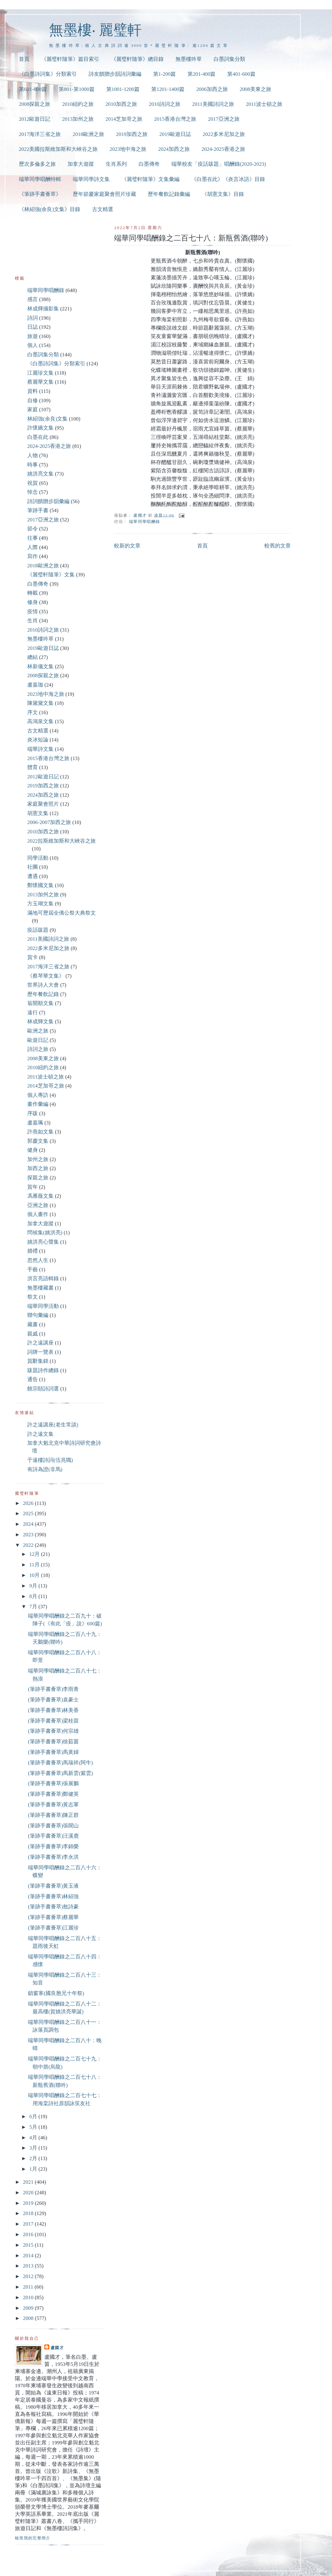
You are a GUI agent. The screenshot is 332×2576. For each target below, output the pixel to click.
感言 (32, 299)
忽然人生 (37, 1260)
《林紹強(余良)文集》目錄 (49, 209)
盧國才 (57, 2347)
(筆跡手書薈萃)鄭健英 (53, 1794)
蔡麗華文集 (40, 382)
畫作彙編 (37, 1104)
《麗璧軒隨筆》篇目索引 (70, 59)
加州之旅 (37, 1159)
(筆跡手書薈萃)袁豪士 (53, 1700)
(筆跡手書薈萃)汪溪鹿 (53, 1836)
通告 (32, 1379)
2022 (29, 1545)
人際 (32, 547)
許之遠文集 (40, 1434)
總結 (32, 657)
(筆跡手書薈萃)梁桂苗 (53, 1721)
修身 (32, 602)
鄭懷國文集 (40, 885)
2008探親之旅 (35, 104)
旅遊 (32, 336)
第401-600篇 (241, 74)
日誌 (32, 327)
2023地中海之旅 (127, 149)
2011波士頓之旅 (264, 104)
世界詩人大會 (43, 985)
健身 (32, 1150)
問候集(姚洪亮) (44, 1233)
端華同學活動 (43, 1306)
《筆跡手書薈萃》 (40, 194)
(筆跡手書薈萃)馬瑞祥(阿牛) (60, 1763)
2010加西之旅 (121, 104)
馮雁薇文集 (40, 1196)
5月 (33, 2127)
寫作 (32, 556)
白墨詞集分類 (229, 59)
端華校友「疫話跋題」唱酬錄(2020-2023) (218, 164)
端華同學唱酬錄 (144, 521)
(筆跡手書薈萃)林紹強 (53, 1896)
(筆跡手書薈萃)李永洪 (53, 1857)
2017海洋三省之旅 (40, 134)
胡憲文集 (37, 813)
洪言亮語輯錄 (43, 1278)
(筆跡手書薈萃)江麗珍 (53, 1928)
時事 (32, 465)
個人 (32, 345)
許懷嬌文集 (40, 428)
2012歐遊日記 (35, 119)
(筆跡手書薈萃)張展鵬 (53, 1783)
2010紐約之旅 (78, 104)
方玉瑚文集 (40, 904)
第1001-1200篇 (122, 89)
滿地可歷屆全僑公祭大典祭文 (61, 913)
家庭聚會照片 (43, 804)
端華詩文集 (40, 749)
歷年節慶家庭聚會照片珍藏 (104, 194)
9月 (33, 1586)
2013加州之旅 (78, 119)
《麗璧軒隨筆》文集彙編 (150, 179)
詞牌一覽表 (40, 1352)
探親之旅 (37, 1178)
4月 (33, 2138)
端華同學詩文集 (91, 179)
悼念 (32, 492)
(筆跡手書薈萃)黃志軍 (53, 1805)
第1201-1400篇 (167, 89)
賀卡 (32, 957)
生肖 (32, 621)
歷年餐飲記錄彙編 (169, 194)
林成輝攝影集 (43, 309)
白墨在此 (37, 437)
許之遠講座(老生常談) (52, 1425)
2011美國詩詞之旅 (213, 104)
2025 (29, 1513)
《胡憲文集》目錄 (223, 194)
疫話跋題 (37, 930)
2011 (28, 2287)
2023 (29, 1535)
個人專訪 (37, 1095)
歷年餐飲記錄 (43, 994)
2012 (29, 2276)
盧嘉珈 (35, 685)
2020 (29, 2192)
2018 (29, 2213)
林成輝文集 (40, 1022)
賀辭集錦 (37, 1361)
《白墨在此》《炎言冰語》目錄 (228, 179)
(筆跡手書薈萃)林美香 (53, 1710)
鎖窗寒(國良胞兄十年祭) (56, 1993)
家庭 (32, 409)
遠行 (32, 1013)
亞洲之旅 (37, 1205)
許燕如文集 (40, 1132)
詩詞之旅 (37, 1049)
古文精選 (102, 209)
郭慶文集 (37, 1141)
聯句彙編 (37, 1315)
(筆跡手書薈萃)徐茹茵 (53, 1742)
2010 (29, 2297)
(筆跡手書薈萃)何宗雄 (53, 1731)
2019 (29, 2203)
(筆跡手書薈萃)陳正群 (53, 1815)
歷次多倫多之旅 (37, 164)
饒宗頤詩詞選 (43, 1389)
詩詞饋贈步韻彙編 (48, 501)
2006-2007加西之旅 (49, 822)
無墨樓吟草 (188, 59)
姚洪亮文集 (40, 474)
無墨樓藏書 (40, 1288)
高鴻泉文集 (40, 721)
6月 (33, 2116)
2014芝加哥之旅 (123, 119)
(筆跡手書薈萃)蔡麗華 (53, 1917)
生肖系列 (116, 164)
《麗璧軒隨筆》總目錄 (137, 59)
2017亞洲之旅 (224, 119)
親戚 (32, 1334)
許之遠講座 (40, 1343)
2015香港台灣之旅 (175, 119)
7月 (33, 1607)
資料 (32, 391)
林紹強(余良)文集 (47, 419)
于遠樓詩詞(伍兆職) (50, 1460)
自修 (32, 400)
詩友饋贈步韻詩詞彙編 (115, 74)
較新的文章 (127, 546)
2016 (29, 2234)
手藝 (32, 1269)
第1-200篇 (164, 74)
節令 (32, 529)
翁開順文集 (40, 1003)
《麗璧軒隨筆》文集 (51, 575)
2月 (33, 2158)
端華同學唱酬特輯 (40, 179)
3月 (33, 2148)
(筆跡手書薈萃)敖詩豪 (53, 1907)
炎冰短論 (37, 740)
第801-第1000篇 (77, 89)
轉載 (32, 593)
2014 (29, 2256)
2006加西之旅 (212, 89)
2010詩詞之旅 (164, 104)
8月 (33, 1596)
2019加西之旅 (132, 134)
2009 (29, 2308)
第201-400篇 (201, 74)
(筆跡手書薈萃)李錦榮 (53, 1846)
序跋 (32, 1113)
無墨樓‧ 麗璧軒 (95, 30)
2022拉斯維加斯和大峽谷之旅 (61, 841)
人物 (32, 455)
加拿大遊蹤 (81, 164)
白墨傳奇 (149, 164)
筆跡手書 (37, 510)
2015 (29, 2245)
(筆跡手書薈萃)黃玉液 (53, 1886)
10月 (35, 1575)
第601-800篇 (33, 89)
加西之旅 (37, 1168)
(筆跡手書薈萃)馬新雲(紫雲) (60, 1773)
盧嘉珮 (35, 1123)
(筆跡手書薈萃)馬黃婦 (53, 1752)
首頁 (24, 59)
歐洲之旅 (37, 1031)
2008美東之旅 (255, 89)
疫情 (32, 612)
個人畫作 (37, 1214)
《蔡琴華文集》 (45, 976)
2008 (29, 2318)
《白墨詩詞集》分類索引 (48, 74)
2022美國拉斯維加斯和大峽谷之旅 (58, 149)
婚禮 (32, 1251)
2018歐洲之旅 (88, 134)
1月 (33, 2169)
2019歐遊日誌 (175, 134)
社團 (32, 867)
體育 (32, 767)
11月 (35, 1565)
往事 (32, 538)
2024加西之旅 (174, 149)
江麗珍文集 (40, 373)
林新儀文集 (40, 666)
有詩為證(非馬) (44, 1469)
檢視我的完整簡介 (33, 2538)
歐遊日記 (37, 1040)
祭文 (32, 1297)
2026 (29, 1503)
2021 (29, 2182)
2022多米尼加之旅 (224, 134)
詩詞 (32, 318)
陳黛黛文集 (40, 703)
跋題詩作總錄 (43, 1370)
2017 (29, 2224)
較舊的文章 (277, 546)
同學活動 (37, 858)
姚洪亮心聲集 (43, 1242)
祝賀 (32, 483)
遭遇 (32, 876)
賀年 (32, 1187)
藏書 (32, 1324)
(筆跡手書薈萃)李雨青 (53, 1689)
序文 (32, 712)
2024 (29, 1524)
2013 (29, 2266)
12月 (35, 1554)
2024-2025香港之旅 (223, 149)
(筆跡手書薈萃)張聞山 (53, 1826)
